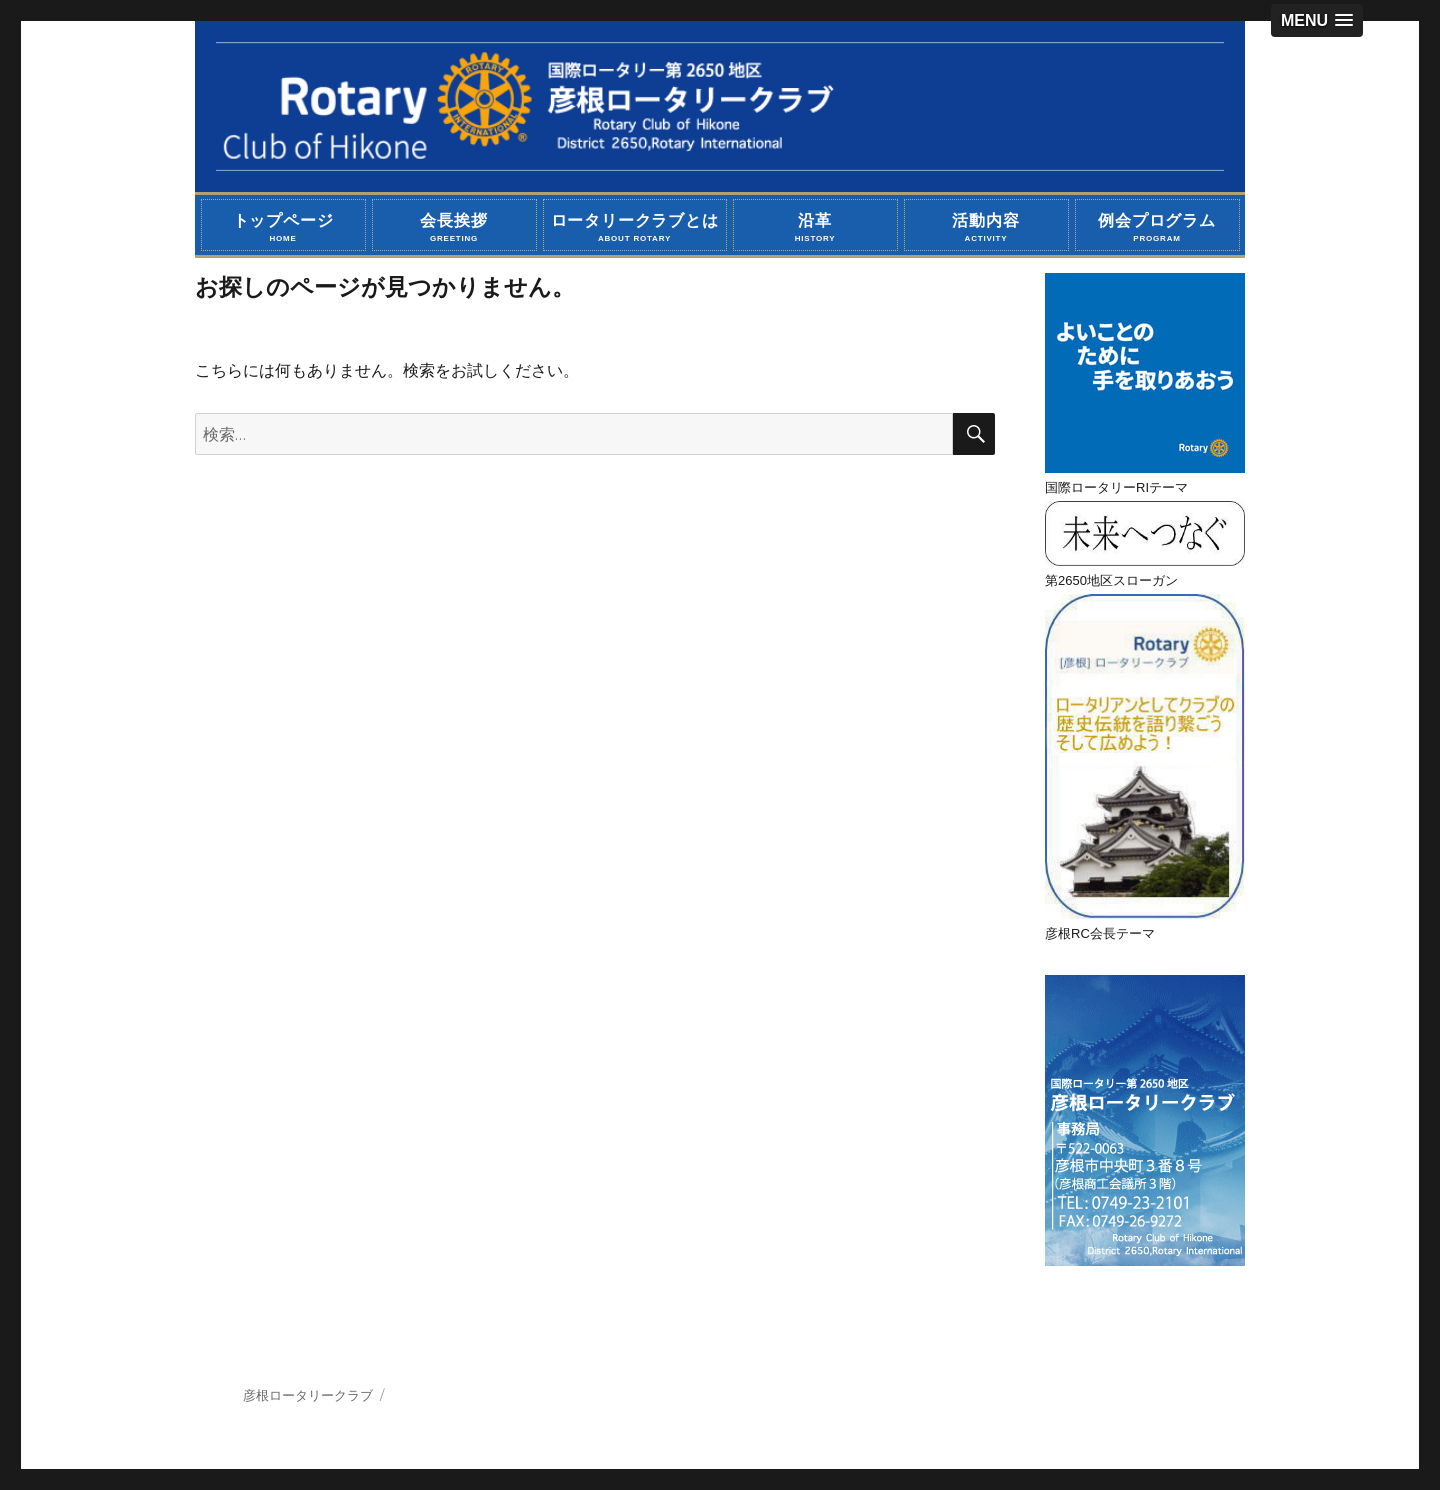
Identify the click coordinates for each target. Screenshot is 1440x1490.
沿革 (815, 227)
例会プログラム (1157, 227)
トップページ (283, 227)
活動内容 (986, 227)
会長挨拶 (454, 227)
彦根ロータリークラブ (308, 1395)
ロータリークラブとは (635, 227)
